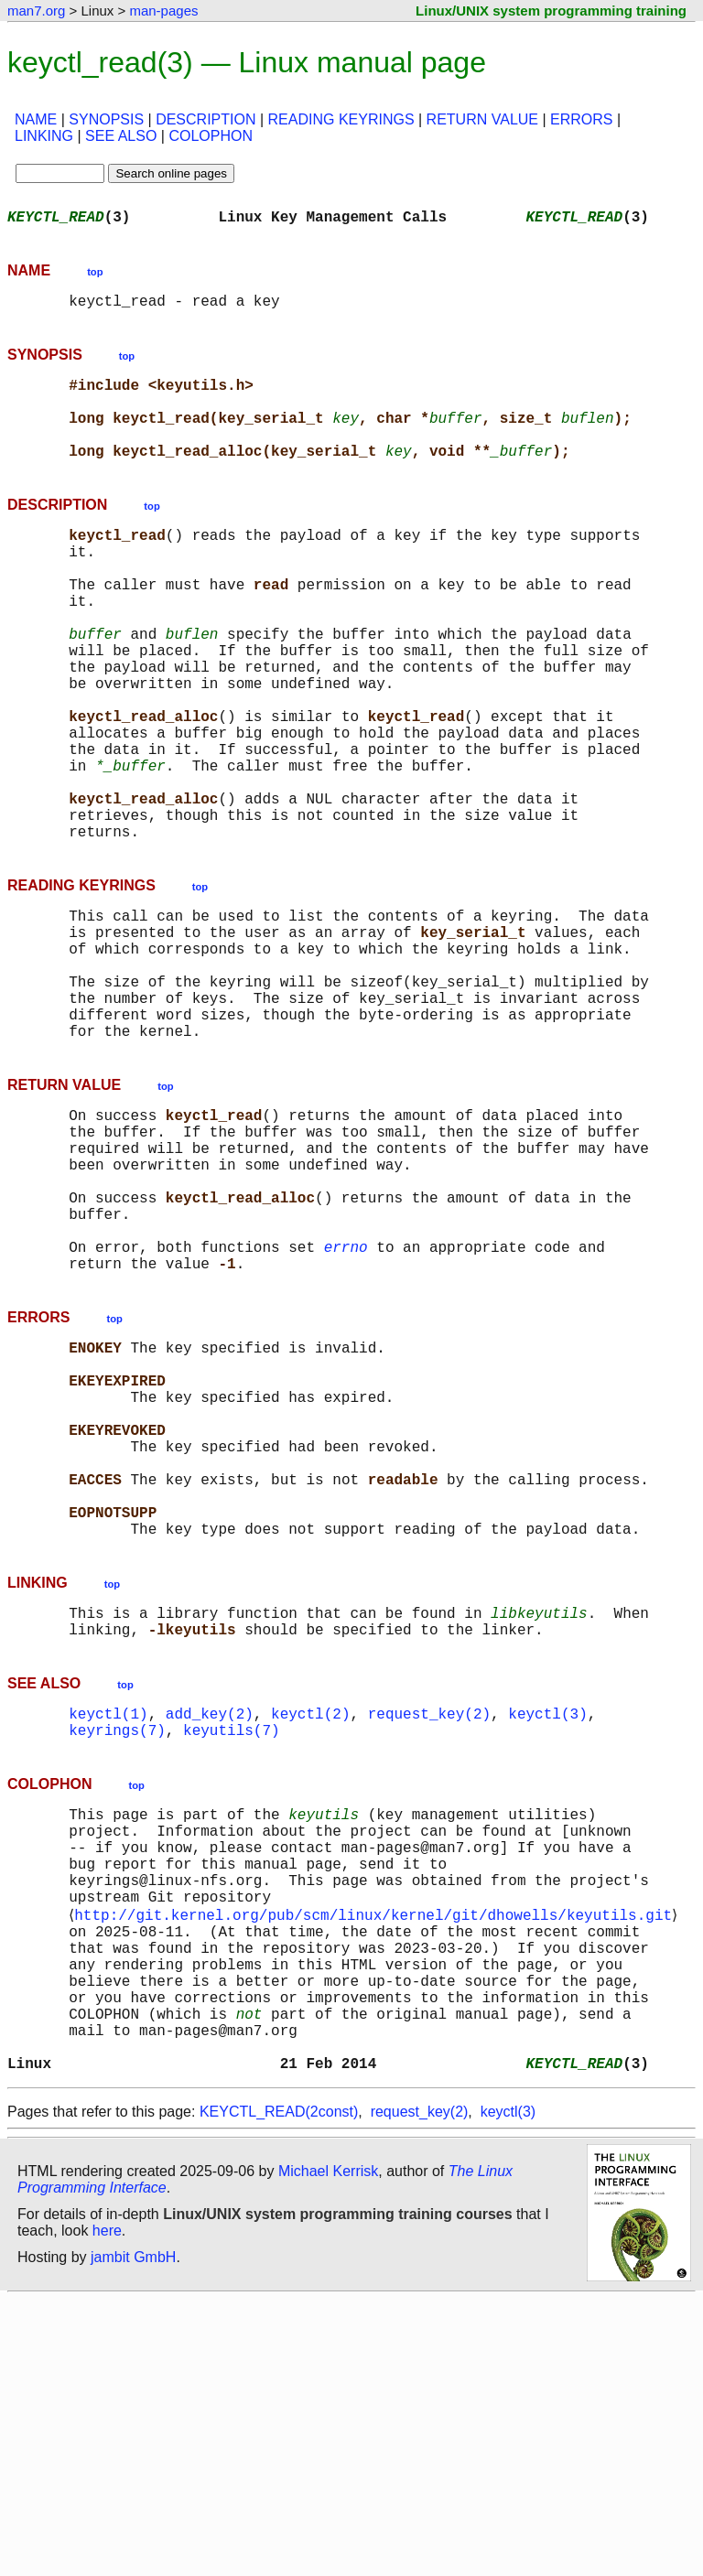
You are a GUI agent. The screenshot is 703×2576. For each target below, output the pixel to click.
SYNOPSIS (106, 119)
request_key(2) (429, 1929)
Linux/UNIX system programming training (551, 10)
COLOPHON (210, 136)
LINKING (44, 136)
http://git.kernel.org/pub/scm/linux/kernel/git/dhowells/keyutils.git (377, 2158)
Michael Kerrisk (328, 2447)
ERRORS (581, 119)
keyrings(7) (117, 1949)
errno (346, 1404)
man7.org (36, 10)
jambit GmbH (133, 2533)
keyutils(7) (231, 1949)
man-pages (163, 10)
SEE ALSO (121, 136)
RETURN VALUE (482, 119)
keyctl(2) (310, 1929)
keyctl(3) (547, 1929)
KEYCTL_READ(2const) (279, 2388)
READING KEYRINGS (341, 119)
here (107, 2507)
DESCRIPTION (205, 119)
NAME (36, 119)
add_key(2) (210, 1929)
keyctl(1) (108, 1929)
